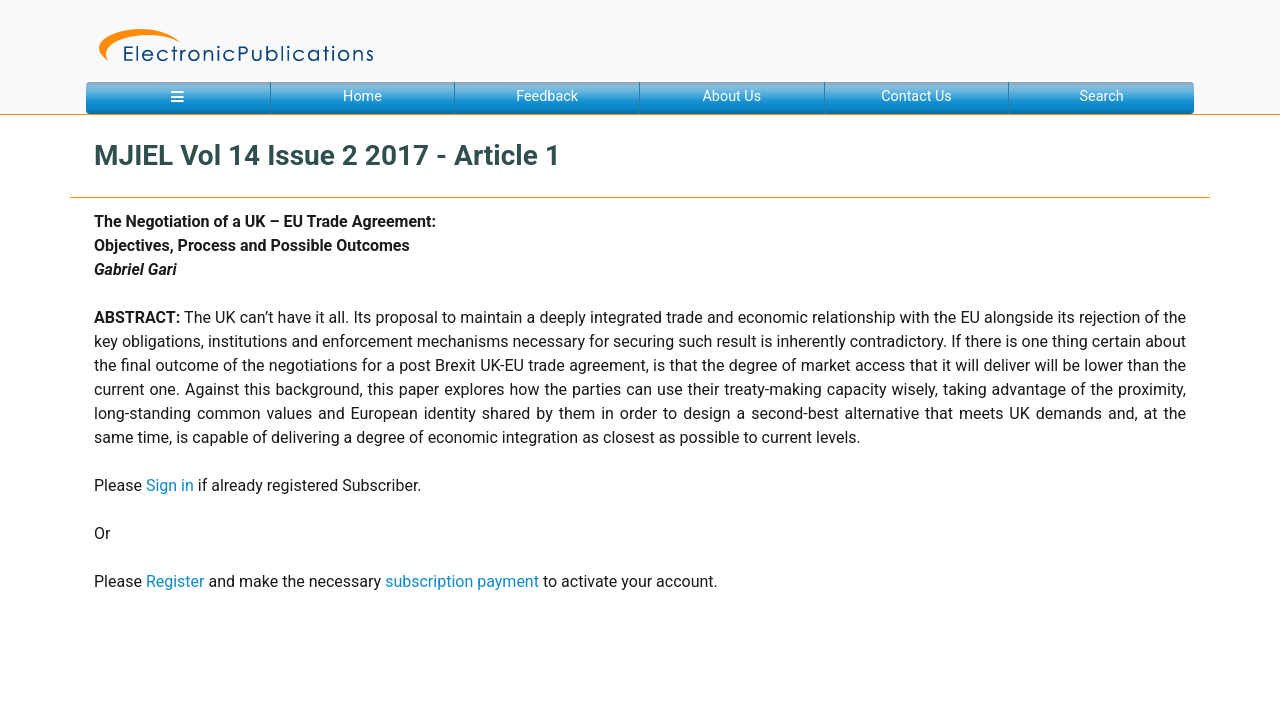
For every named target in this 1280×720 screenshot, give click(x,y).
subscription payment (462, 581)
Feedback (547, 96)
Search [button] (1102, 96)
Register (175, 581)
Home (362, 96)
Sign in (170, 485)
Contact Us (916, 96)
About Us (731, 96)
